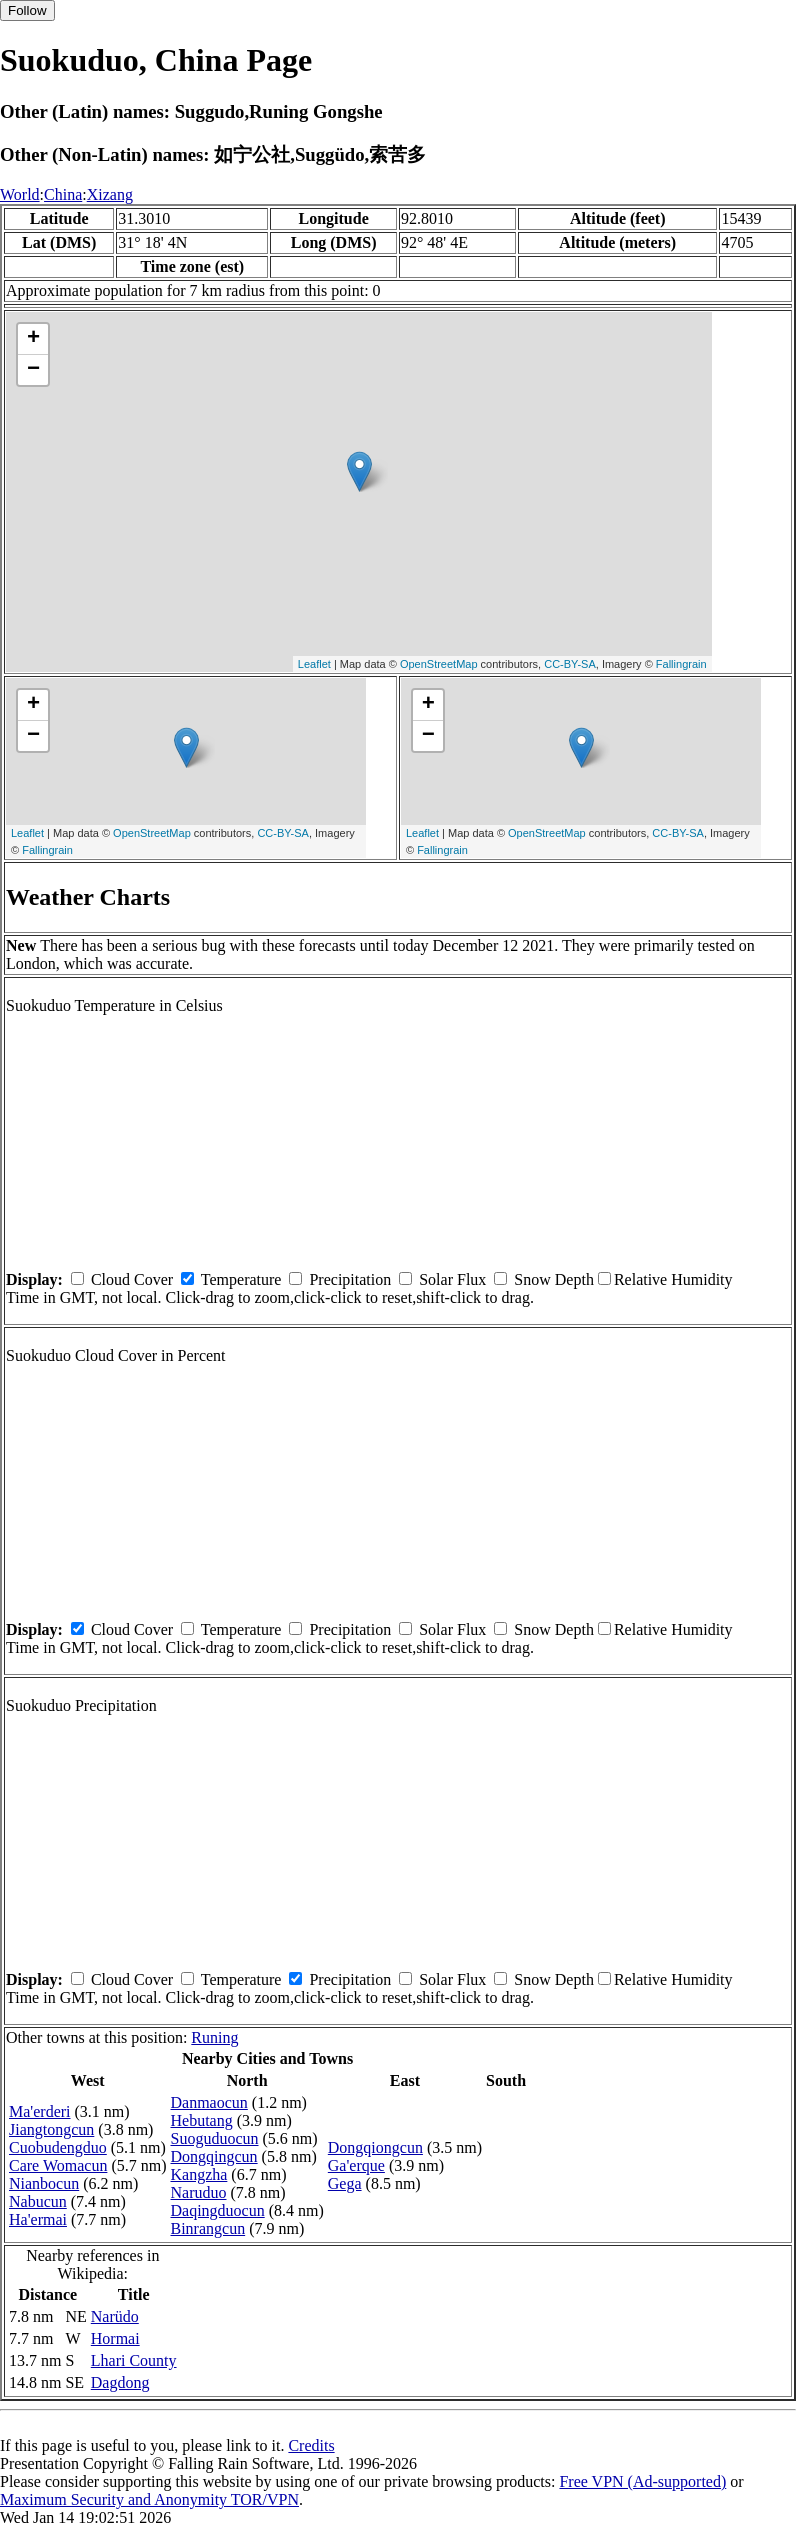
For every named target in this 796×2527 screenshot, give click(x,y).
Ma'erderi (40, 2111)
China (63, 194)
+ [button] (33, 339)
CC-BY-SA (570, 664)
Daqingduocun (218, 2210)
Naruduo (199, 2192)
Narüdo (115, 2316)
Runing (214, 2037)
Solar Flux (452, 1279)
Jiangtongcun (51, 2129)
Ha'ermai (38, 2219)
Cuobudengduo (58, 2147)
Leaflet (314, 664)
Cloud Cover (132, 1279)
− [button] (33, 370)
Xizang (110, 194)
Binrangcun (208, 2228)
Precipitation (350, 1279)
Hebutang (202, 2120)
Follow (27, 10)
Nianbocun (44, 2183)
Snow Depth (554, 1279)
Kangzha (199, 2174)
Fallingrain (681, 664)
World (20, 194)
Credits (311, 2445)
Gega (345, 2183)
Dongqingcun (214, 2156)
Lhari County (134, 2360)
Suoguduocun (215, 2138)
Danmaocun (209, 2102)
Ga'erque (356, 2165)
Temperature (241, 1279)
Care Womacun (58, 2165)
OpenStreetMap (439, 664)
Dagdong (120, 2382)
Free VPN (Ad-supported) (642, 2481)
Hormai (115, 2338)
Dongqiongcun (375, 2147)
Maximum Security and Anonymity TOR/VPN (149, 2499)
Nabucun (38, 2201)
